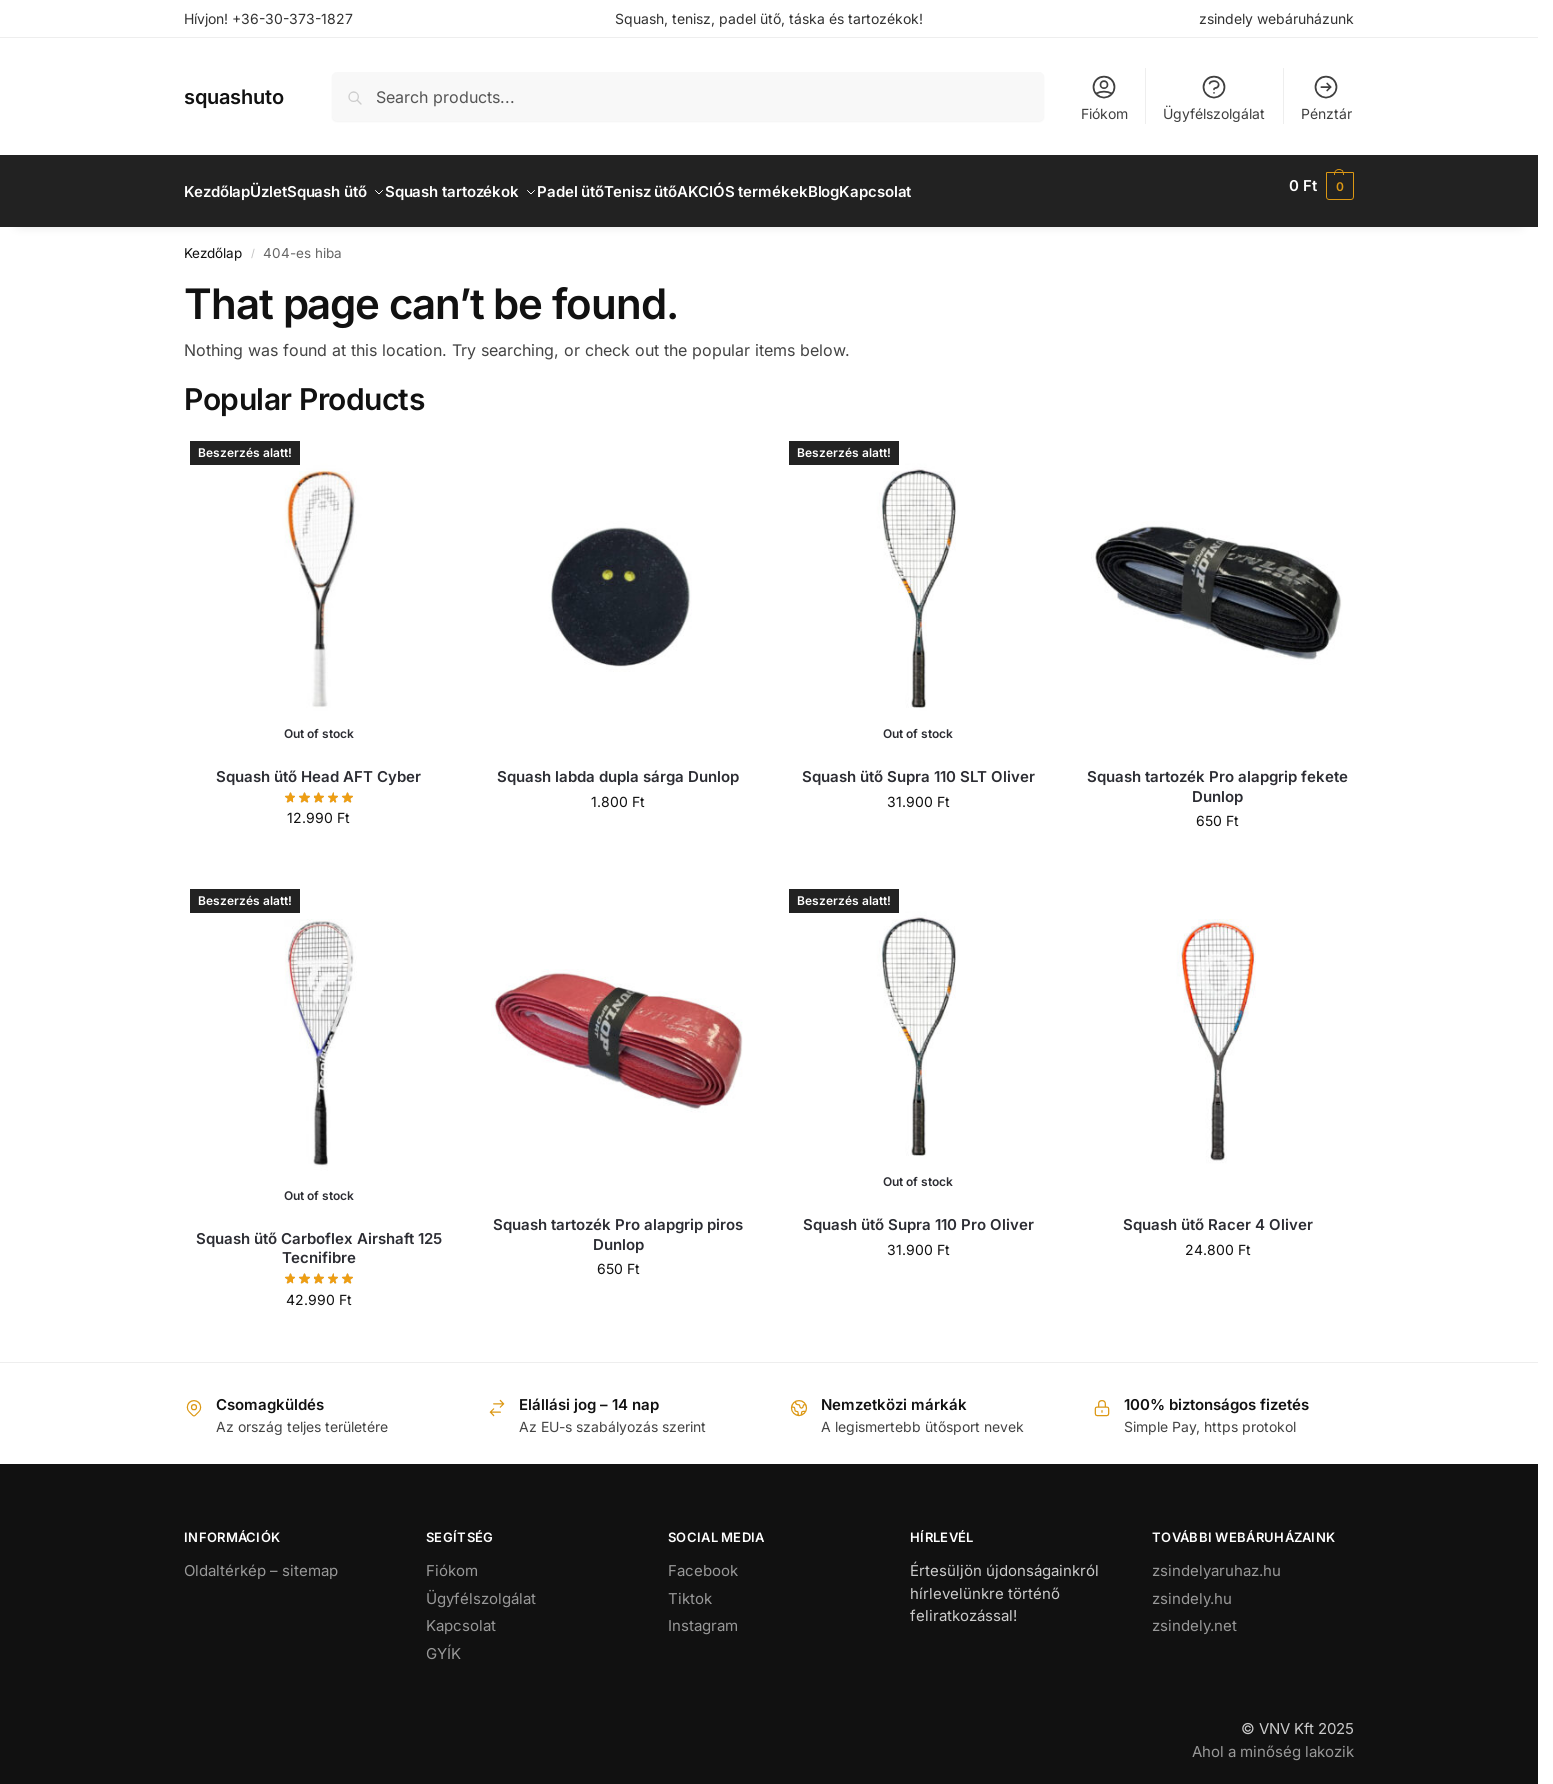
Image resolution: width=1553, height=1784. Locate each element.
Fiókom (1104, 97)
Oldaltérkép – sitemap (261, 1559)
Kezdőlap (213, 242)
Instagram (703, 1614)
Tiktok (690, 1586)
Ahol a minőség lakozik (1273, 1739)
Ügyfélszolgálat (1214, 97)
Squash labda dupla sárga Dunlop (618, 765)
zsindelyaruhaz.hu (1216, 1559)
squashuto (234, 97)
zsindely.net (1194, 1614)
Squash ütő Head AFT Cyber (318, 765)
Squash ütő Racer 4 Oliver (1218, 1213)
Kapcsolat (461, 1614)
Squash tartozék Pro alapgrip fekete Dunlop (1217, 775)
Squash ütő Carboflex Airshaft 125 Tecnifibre (319, 1237)
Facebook (703, 1559)
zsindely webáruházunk (1276, 18)
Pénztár (1326, 97)
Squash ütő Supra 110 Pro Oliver (918, 1213)
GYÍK (443, 1641)
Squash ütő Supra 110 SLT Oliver (918, 765)
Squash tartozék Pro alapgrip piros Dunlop (618, 1223)
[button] (1321, 186)
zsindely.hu (1192, 1586)
